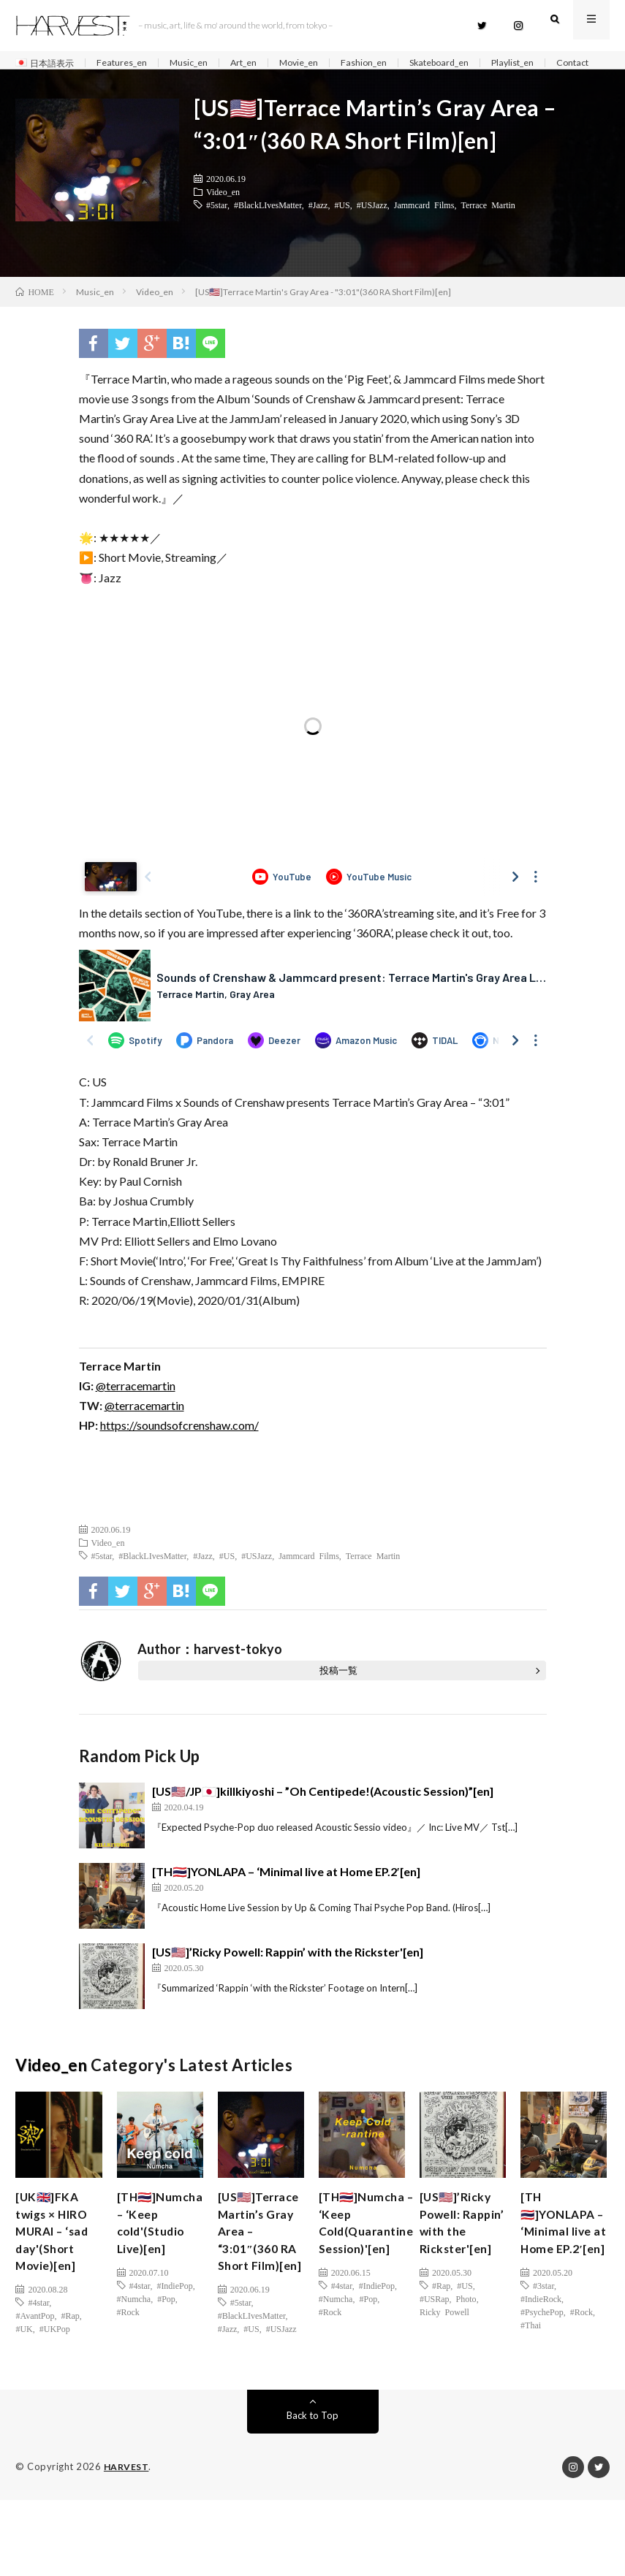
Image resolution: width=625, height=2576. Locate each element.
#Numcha (134, 2352)
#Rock (128, 2365)
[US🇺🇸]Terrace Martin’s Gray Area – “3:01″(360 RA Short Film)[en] (255, 2282)
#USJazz (372, 229)
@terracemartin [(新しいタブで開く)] (135, 1410)
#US (341, 229)
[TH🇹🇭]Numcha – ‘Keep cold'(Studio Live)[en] (157, 2262)
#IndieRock (540, 2352)
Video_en (223, 216)
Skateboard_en (478, 63)
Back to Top (312, 2491)
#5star (216, 229)
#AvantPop (34, 2352)
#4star (38, 2339)
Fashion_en (396, 63)
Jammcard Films (424, 229)
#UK (23, 2365)
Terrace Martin (488, 229)
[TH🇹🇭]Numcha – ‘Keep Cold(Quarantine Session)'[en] (372, 2252)
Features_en (133, 63)
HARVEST (127, 2543)
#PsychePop (542, 2365)
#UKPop (54, 2365)
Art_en (265, 63)
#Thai (530, 2378)
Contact (46, 81)
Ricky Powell (444, 2365)
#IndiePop (174, 2339)
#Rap (70, 2352)
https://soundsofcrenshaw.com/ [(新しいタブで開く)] (179, 1450)
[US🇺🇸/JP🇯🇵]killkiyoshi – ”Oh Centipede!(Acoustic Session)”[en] (322, 1816)
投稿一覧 (338, 1695)
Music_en (205, 63)
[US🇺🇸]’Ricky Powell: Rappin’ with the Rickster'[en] (287, 1977)
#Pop (166, 2352)
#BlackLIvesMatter (268, 229)
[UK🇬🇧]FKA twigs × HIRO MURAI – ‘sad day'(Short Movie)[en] (57, 2262)
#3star (543, 2339)
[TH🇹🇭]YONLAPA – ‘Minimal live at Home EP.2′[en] (286, 1896)
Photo (466, 2352)
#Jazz (318, 229)
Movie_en (326, 63)
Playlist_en (560, 63)
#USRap (435, 2352)
